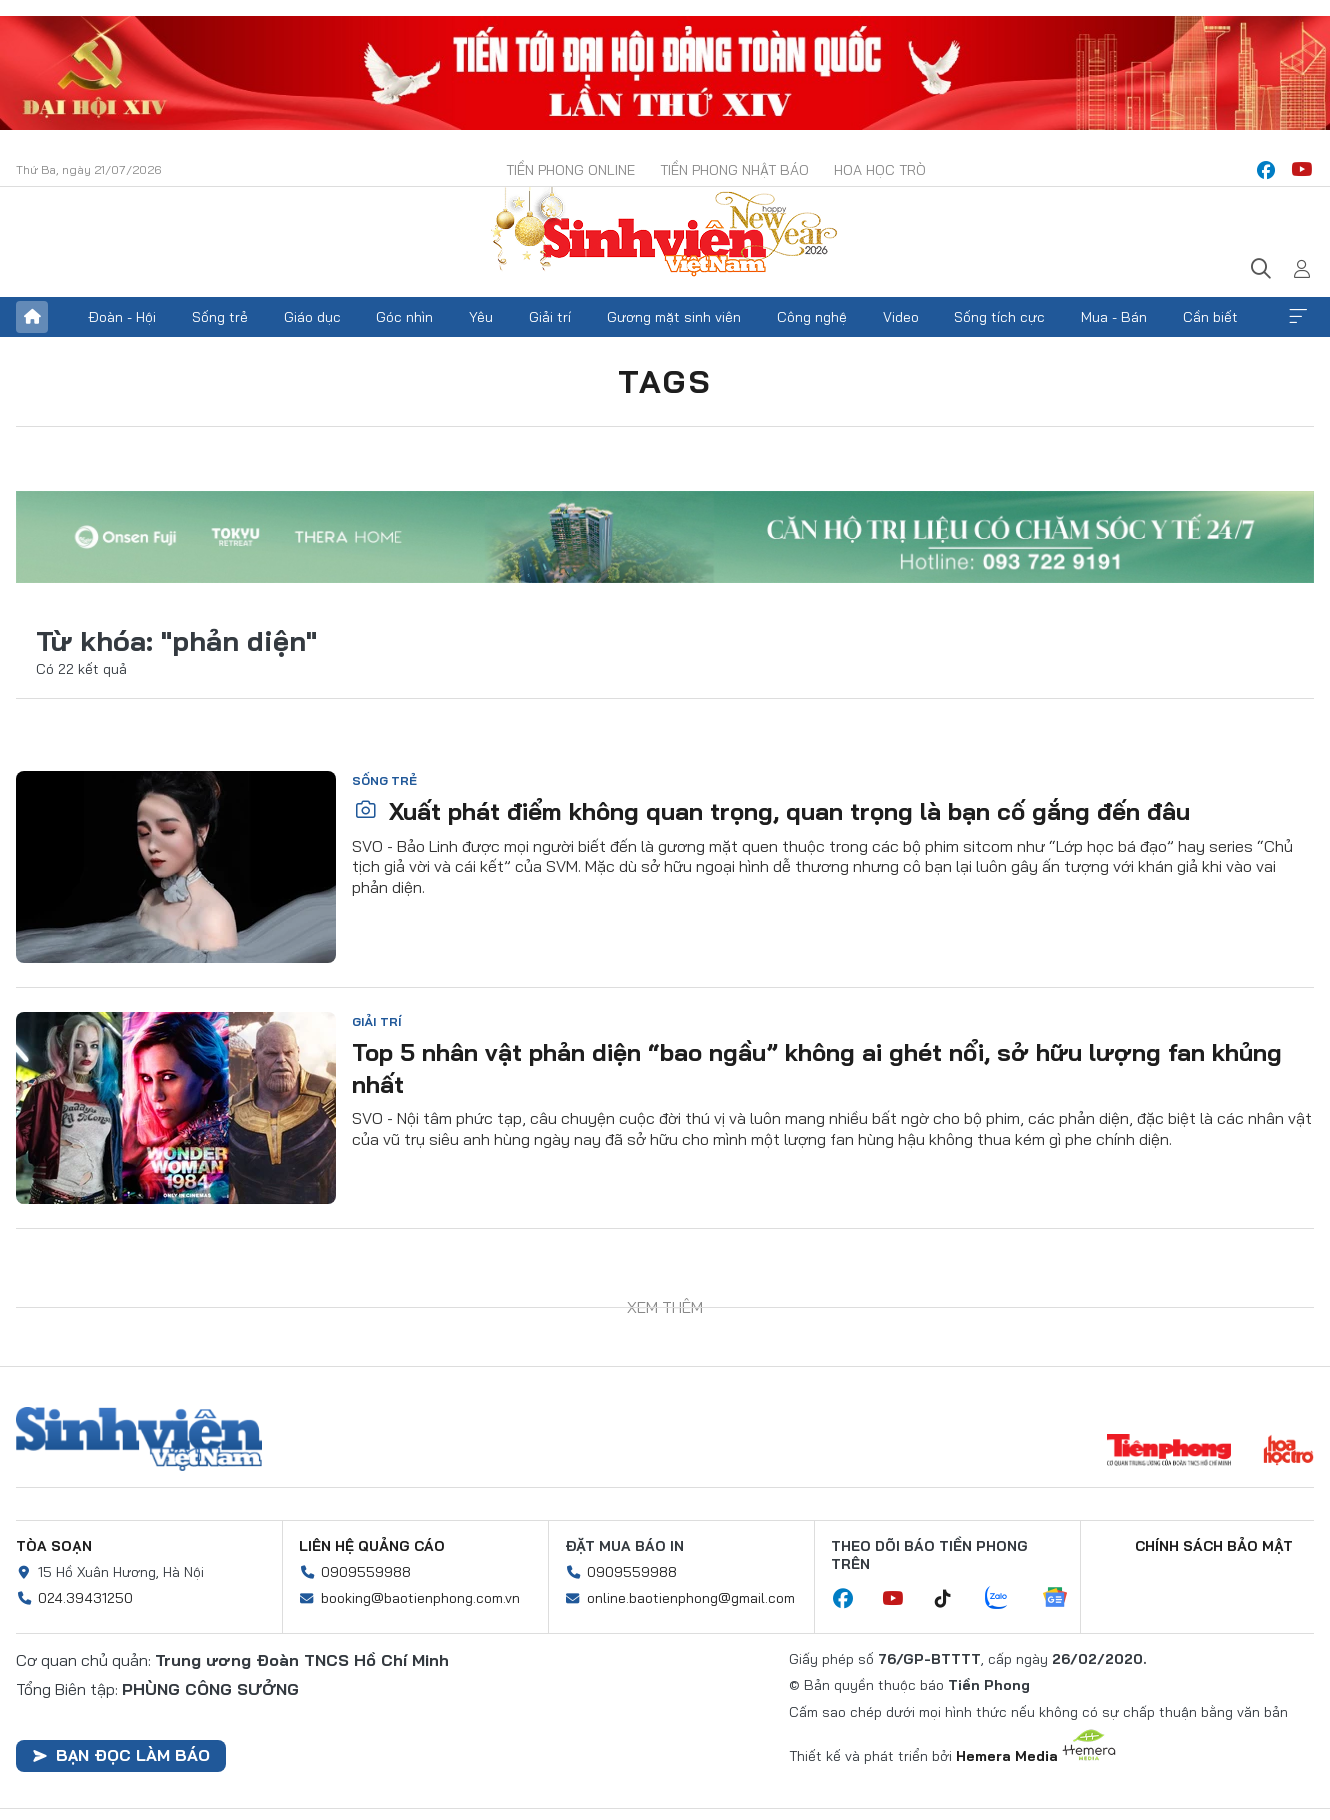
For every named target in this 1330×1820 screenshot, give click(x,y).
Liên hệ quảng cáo (372, 1546)
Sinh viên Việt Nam (139, 1439)
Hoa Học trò (880, 170)
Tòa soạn (54, 1546)
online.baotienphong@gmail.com (691, 1598)
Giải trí (550, 317)
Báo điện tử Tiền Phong (665, 234)
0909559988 (366, 1572)
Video (901, 317)
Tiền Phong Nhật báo (734, 170)
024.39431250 (85, 1598)
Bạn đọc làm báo (121, 1755)
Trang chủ (32, 317)
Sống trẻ (220, 317)
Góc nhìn (404, 317)
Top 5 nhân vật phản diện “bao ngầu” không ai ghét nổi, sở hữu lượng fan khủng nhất (817, 1067)
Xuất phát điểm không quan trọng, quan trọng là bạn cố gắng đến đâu (772, 811)
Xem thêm (1298, 317)
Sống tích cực (999, 317)
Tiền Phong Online (570, 170)
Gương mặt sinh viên (674, 317)
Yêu (481, 317)
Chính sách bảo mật (1214, 1546)
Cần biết (1210, 317)
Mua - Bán (1114, 317)
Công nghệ (812, 317)
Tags (665, 381)
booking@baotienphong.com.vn (420, 1598)
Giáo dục (312, 317)
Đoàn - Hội (122, 317)
